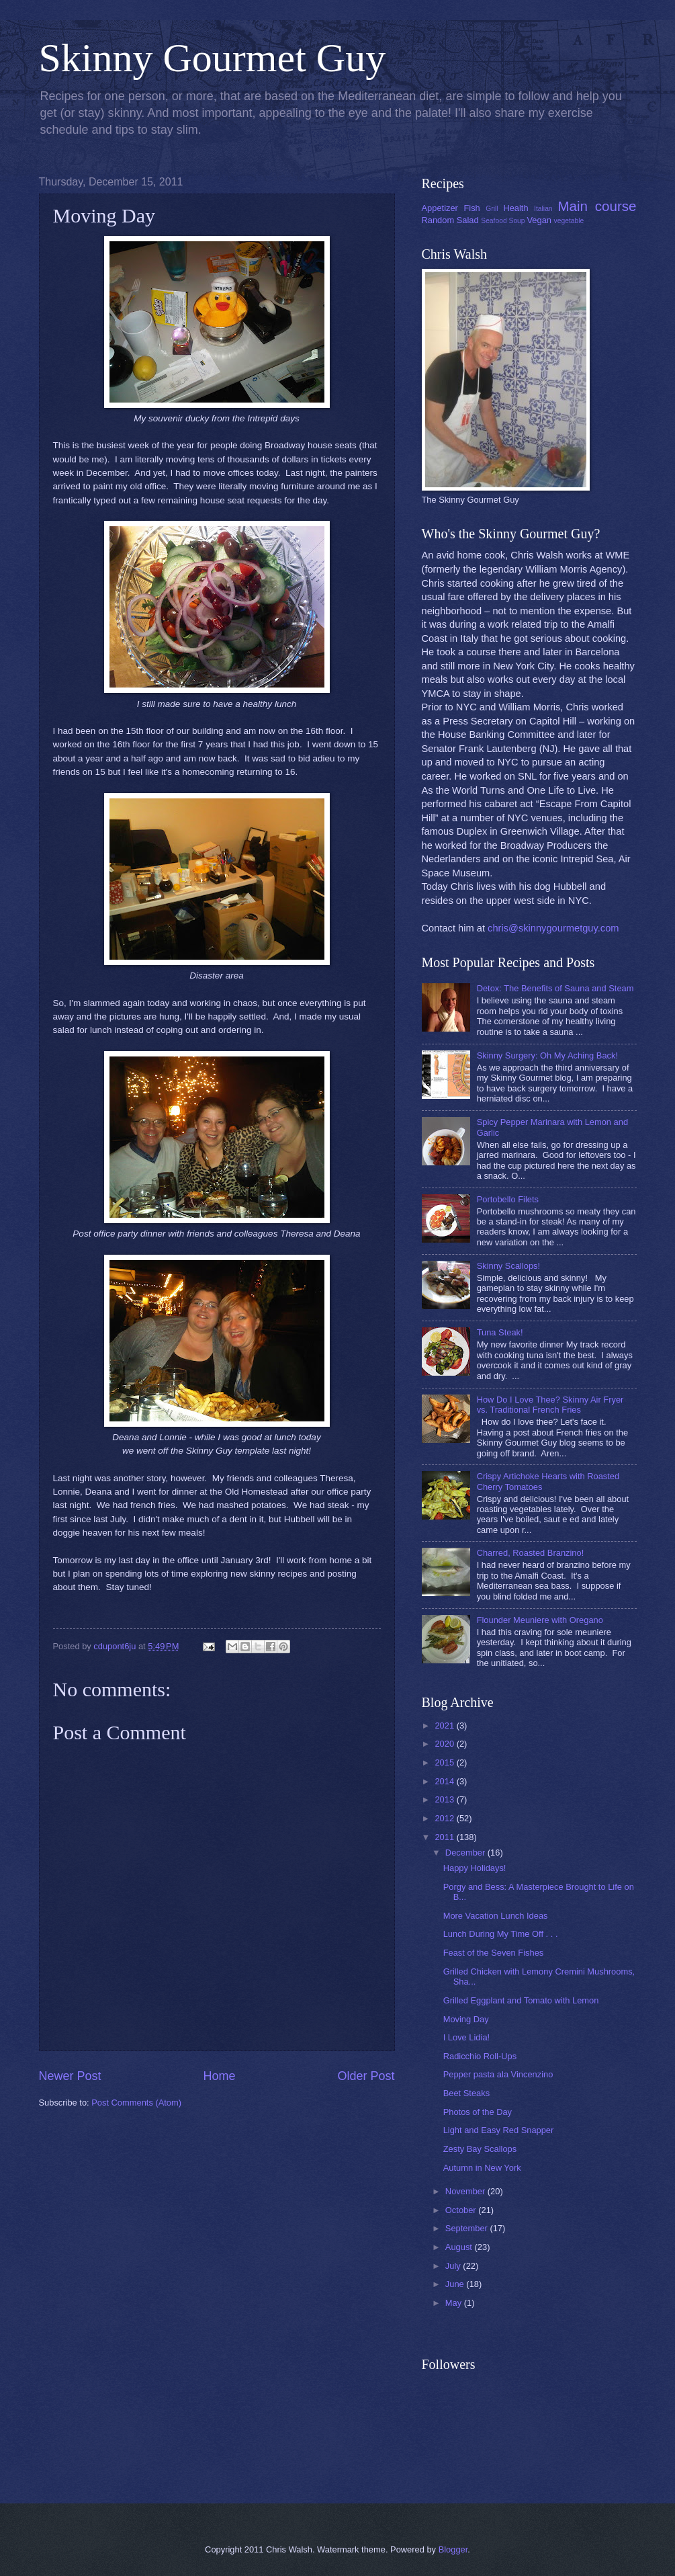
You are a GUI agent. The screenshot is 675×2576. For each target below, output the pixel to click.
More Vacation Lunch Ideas (495, 1916)
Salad (468, 220)
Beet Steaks (466, 2093)
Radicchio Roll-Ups (479, 2056)
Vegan (539, 220)
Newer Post (70, 2076)
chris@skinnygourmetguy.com (553, 928)
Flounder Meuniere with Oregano (540, 1620)
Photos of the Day (477, 2112)
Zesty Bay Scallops (479, 2149)
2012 (445, 1818)
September (467, 2228)
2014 (445, 1781)
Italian (543, 208)
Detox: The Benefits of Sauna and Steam (555, 988)
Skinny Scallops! (508, 1266)
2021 (445, 1725)
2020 (445, 1744)
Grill (492, 208)
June (456, 2284)
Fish (471, 208)
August (460, 2247)
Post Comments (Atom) (136, 2102)
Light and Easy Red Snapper (498, 2130)
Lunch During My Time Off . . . (500, 1934)
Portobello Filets (508, 1199)
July (454, 2266)
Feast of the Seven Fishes (493, 1953)
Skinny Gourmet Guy (212, 58)
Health (515, 208)
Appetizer (440, 208)
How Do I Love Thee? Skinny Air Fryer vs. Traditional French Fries (550, 1405)
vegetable (569, 220)
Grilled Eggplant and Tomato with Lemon (521, 2000)
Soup (517, 220)
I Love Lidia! (466, 2037)
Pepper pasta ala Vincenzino (498, 2074)
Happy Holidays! (474, 1868)
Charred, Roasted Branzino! (530, 1553)
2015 (445, 1762)
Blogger (453, 2549)
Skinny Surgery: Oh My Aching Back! (547, 1055)
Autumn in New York (482, 2168)
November (466, 2191)
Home (219, 2076)
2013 (445, 1799)
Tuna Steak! (500, 1332)
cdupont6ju (115, 1646)
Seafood (493, 220)
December (466, 1852)
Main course (596, 206)
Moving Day (466, 2019)
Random (438, 220)
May (454, 2303)
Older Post (365, 2076)
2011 (445, 1837)
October (461, 2210)
